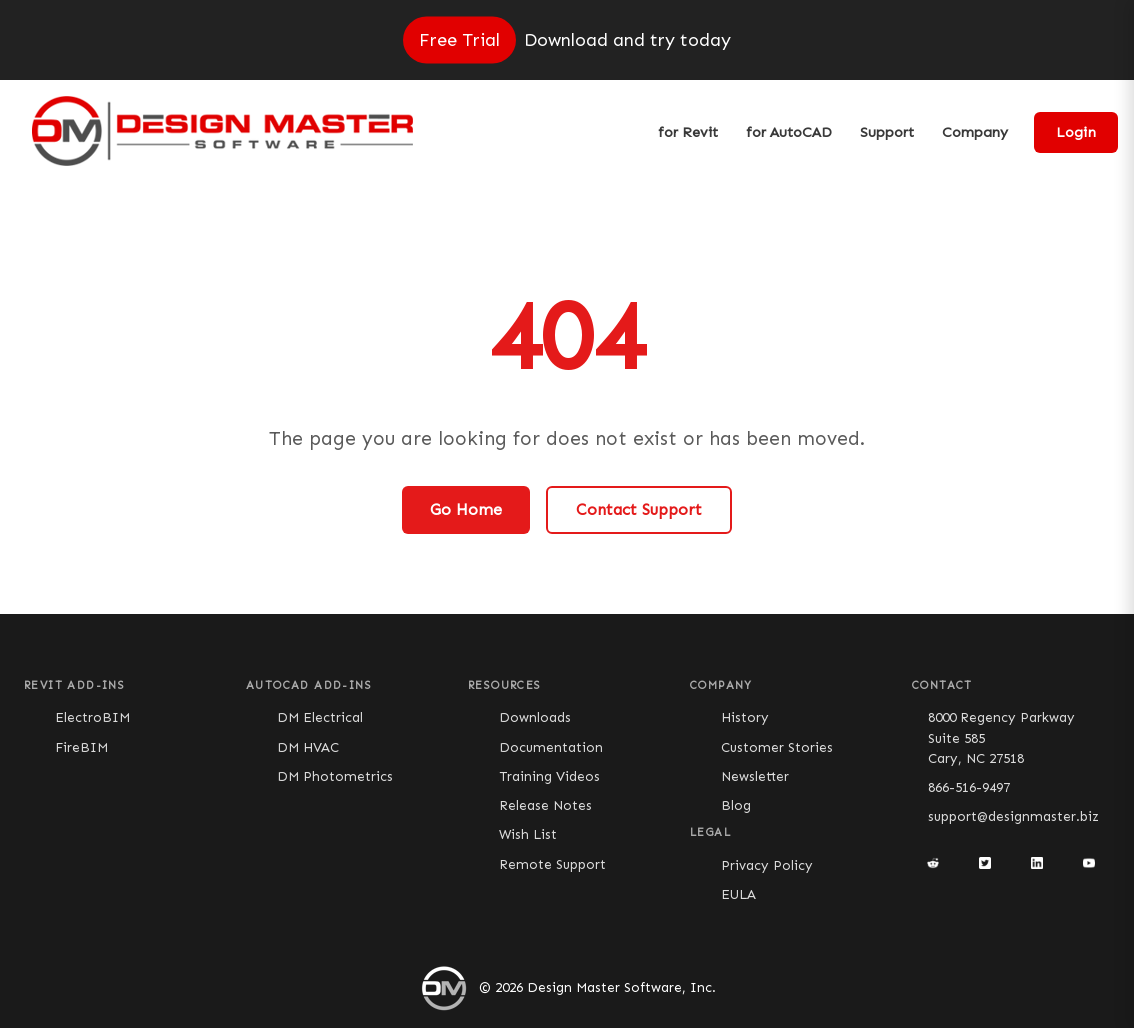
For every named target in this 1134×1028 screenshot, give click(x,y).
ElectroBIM (92, 717)
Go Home (466, 509)
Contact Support (639, 509)
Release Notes (545, 805)
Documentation (551, 747)
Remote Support (552, 864)
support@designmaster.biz (1013, 816)
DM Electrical (320, 717)
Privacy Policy (767, 865)
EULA (738, 894)
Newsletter (755, 776)
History (745, 717)
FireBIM (81, 747)
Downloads (535, 717)
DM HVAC (308, 747)
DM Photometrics (335, 776)
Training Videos (549, 776)
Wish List (528, 834)
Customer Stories (777, 747)
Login (1076, 132)
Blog (736, 805)
